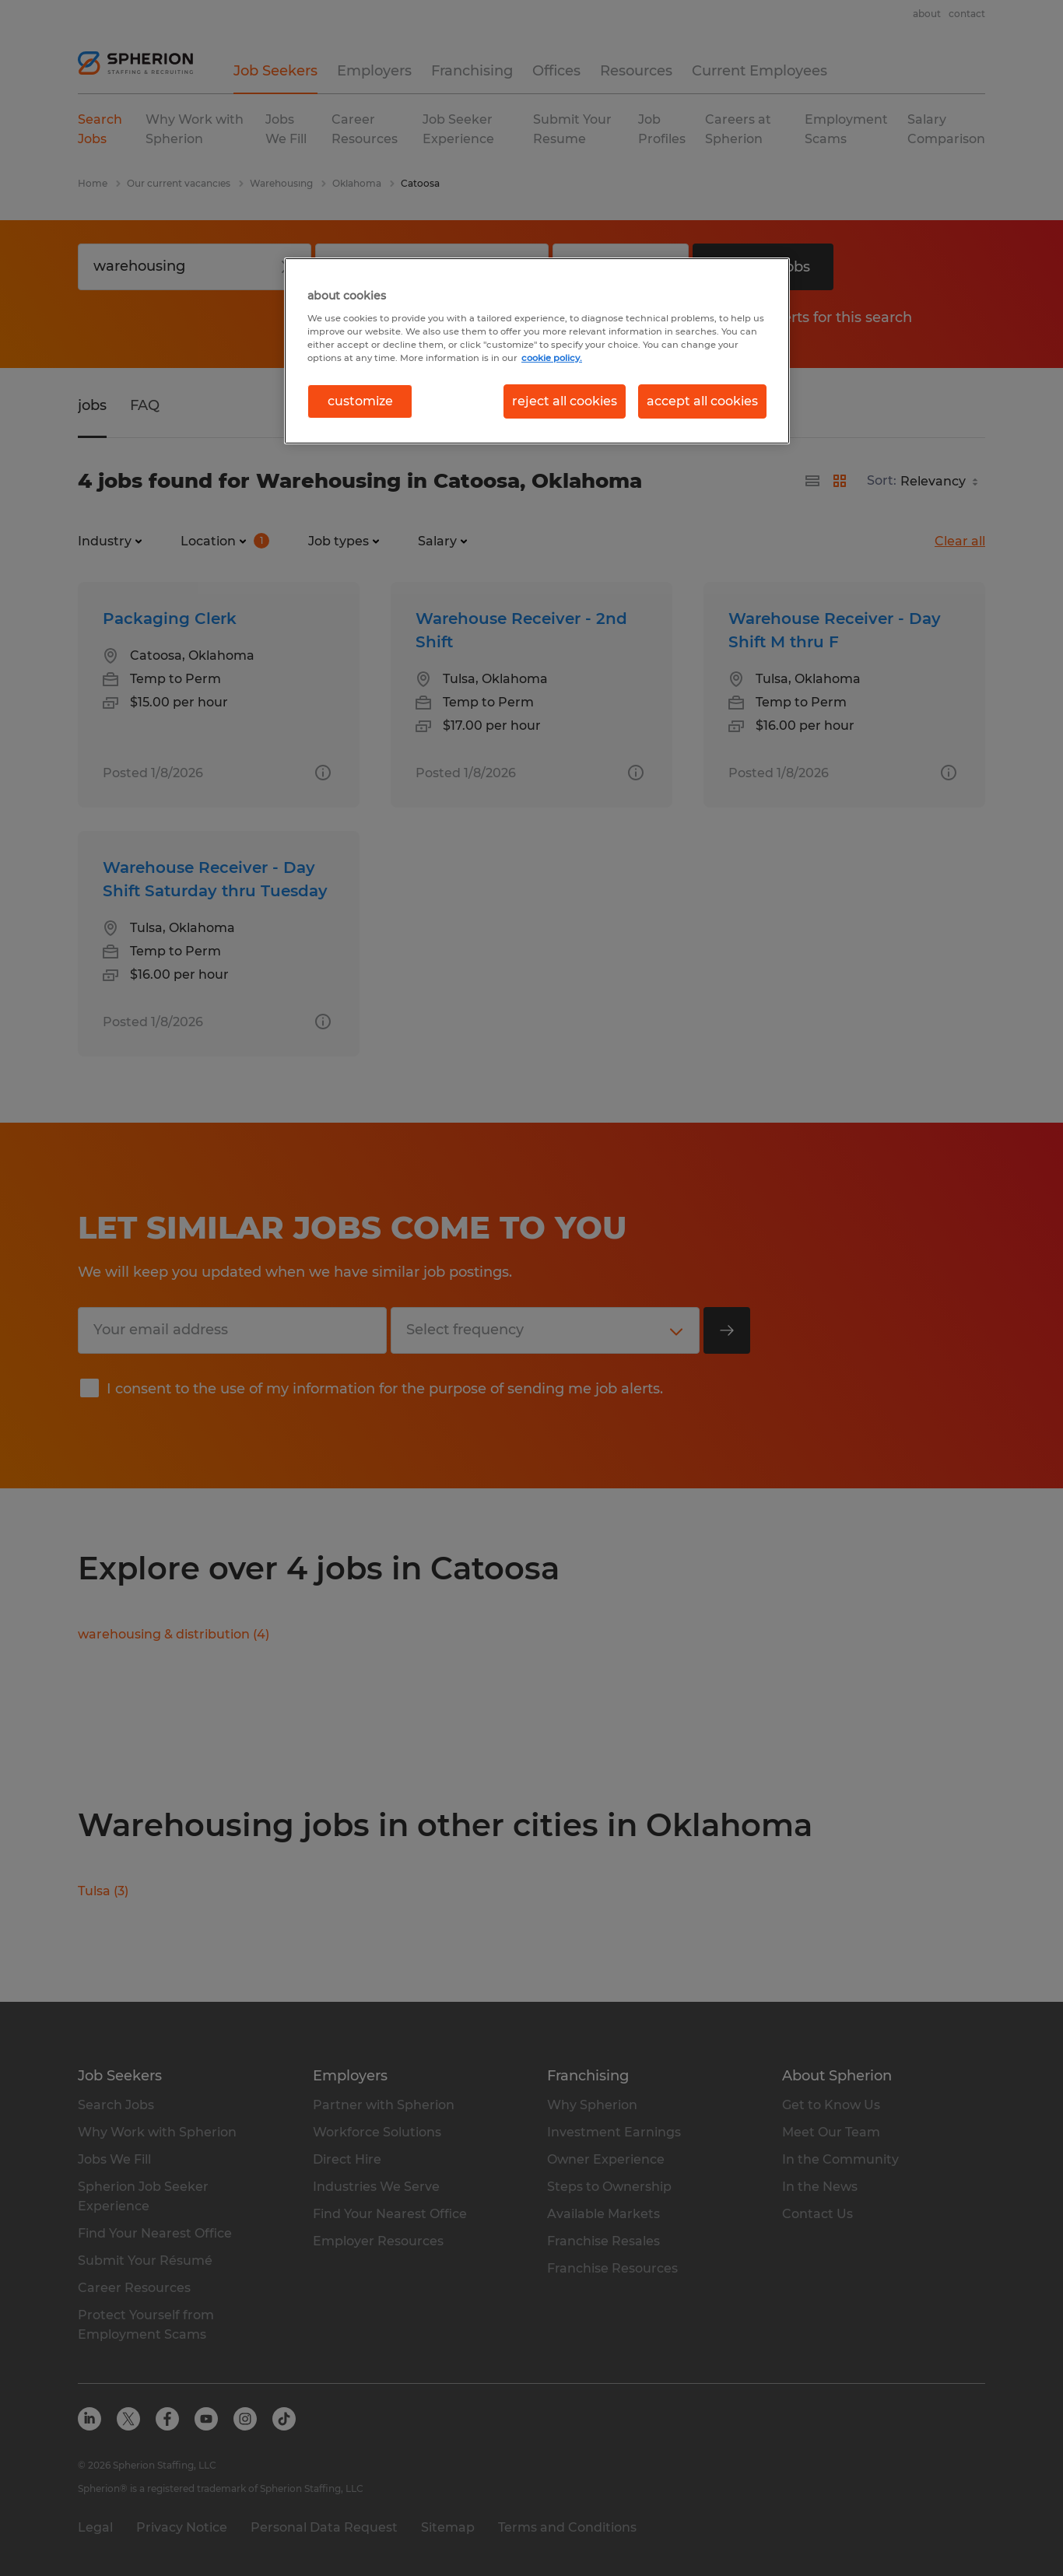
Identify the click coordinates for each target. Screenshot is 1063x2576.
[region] (537, 351)
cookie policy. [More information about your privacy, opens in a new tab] (551, 357)
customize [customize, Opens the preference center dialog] (360, 401)
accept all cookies (702, 401)
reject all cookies (564, 401)
